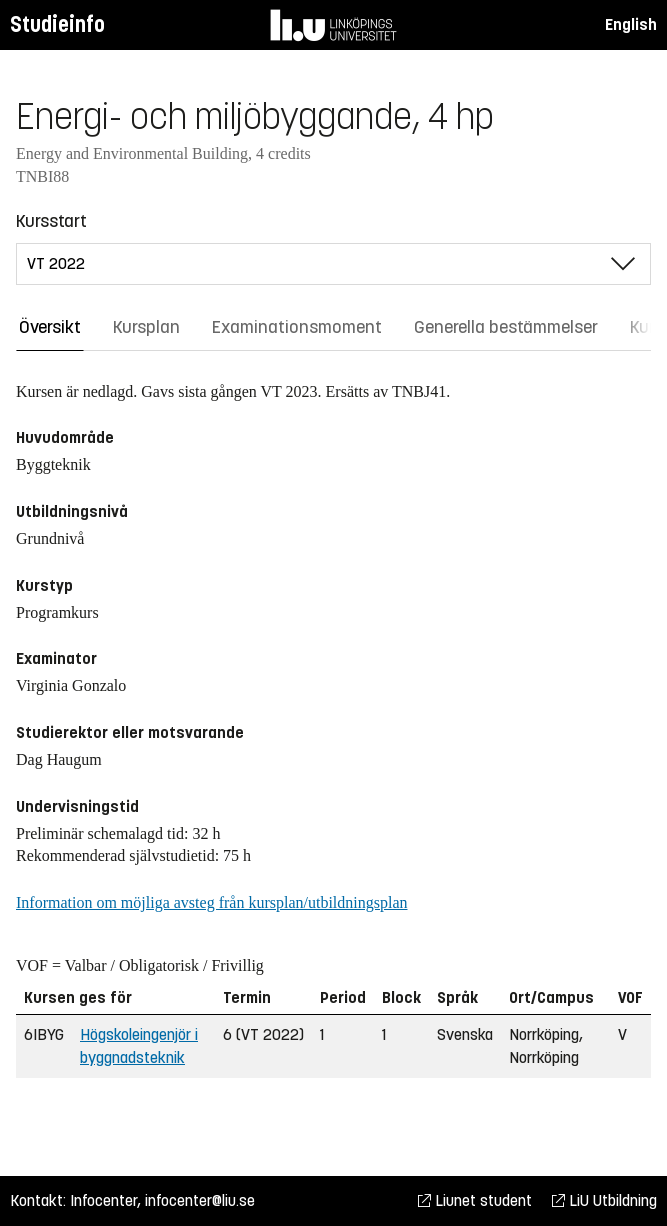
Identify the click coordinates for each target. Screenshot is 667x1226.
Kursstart (51, 221)
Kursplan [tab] (146, 327)
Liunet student (475, 1200)
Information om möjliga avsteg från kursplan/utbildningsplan (211, 902)
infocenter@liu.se (200, 1200)
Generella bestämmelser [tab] (506, 327)
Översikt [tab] (50, 327)
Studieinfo (57, 24)
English (631, 24)
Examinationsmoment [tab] (297, 327)
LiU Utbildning (604, 1200)
